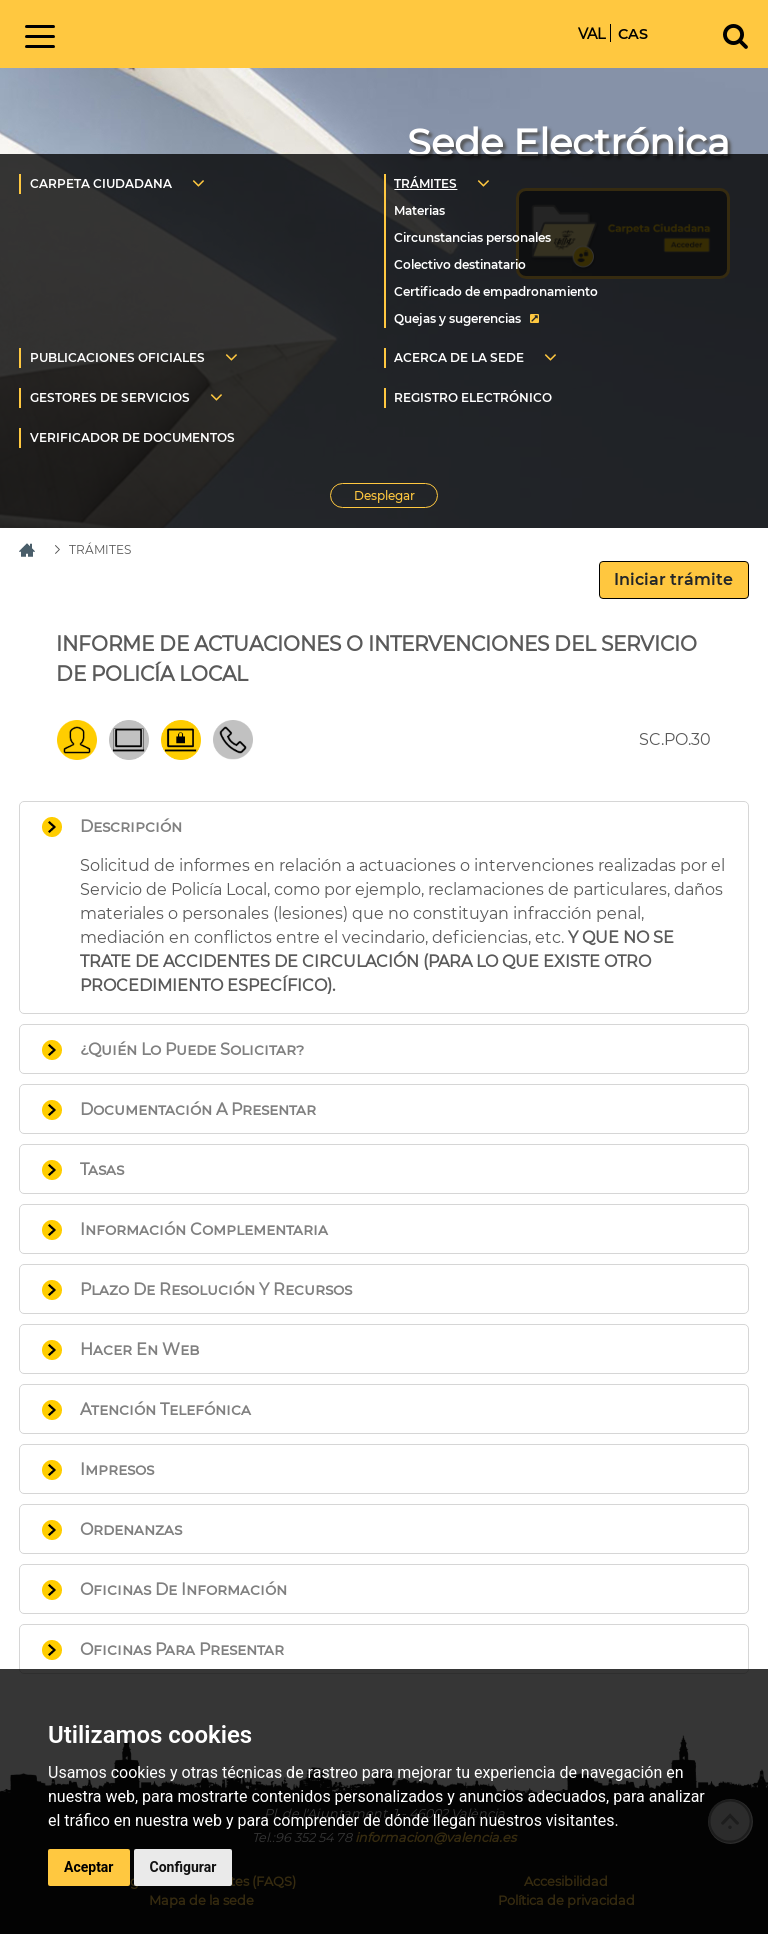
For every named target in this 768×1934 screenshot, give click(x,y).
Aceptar (89, 1867)
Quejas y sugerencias (457, 318)
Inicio (233, 32)
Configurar (183, 1867)
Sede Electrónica (568, 142)
